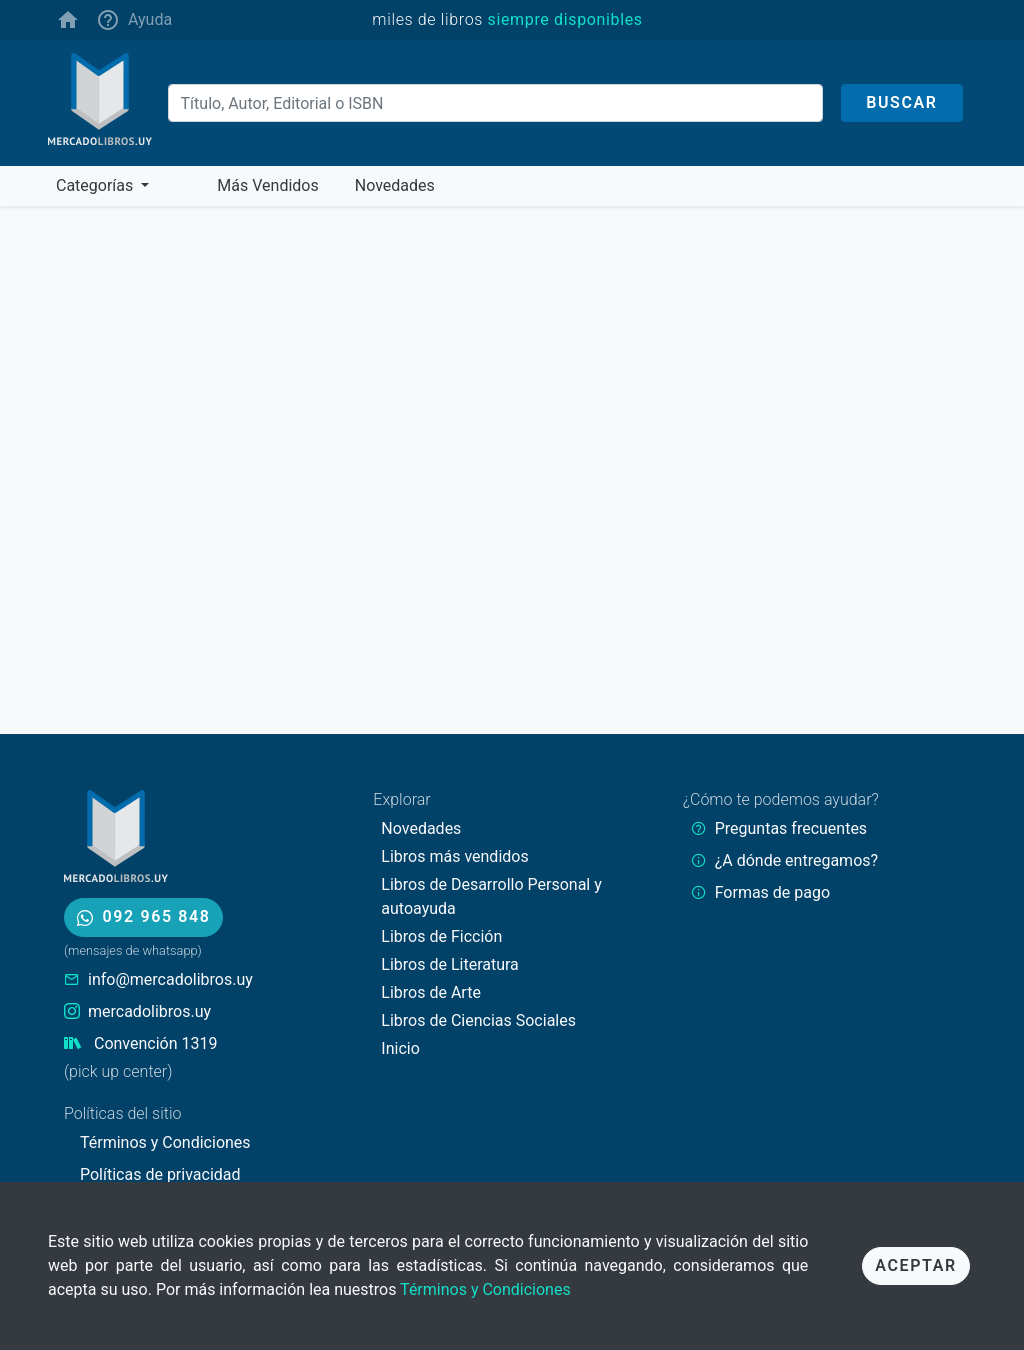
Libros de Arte (431, 992)
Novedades (421, 828)
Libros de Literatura (450, 964)
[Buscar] (496, 103)
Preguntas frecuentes (791, 828)
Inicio (400, 1048)
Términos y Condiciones (485, 1289)
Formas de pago (772, 892)
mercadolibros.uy (149, 1011)
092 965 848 (143, 916)
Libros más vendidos (454, 856)
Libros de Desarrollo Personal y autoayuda (491, 896)
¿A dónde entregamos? (796, 860)
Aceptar (915, 1265)
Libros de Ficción (441, 936)
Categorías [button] (96, 185)
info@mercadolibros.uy (170, 979)
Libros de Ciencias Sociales (478, 1020)
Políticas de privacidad (160, 1174)
